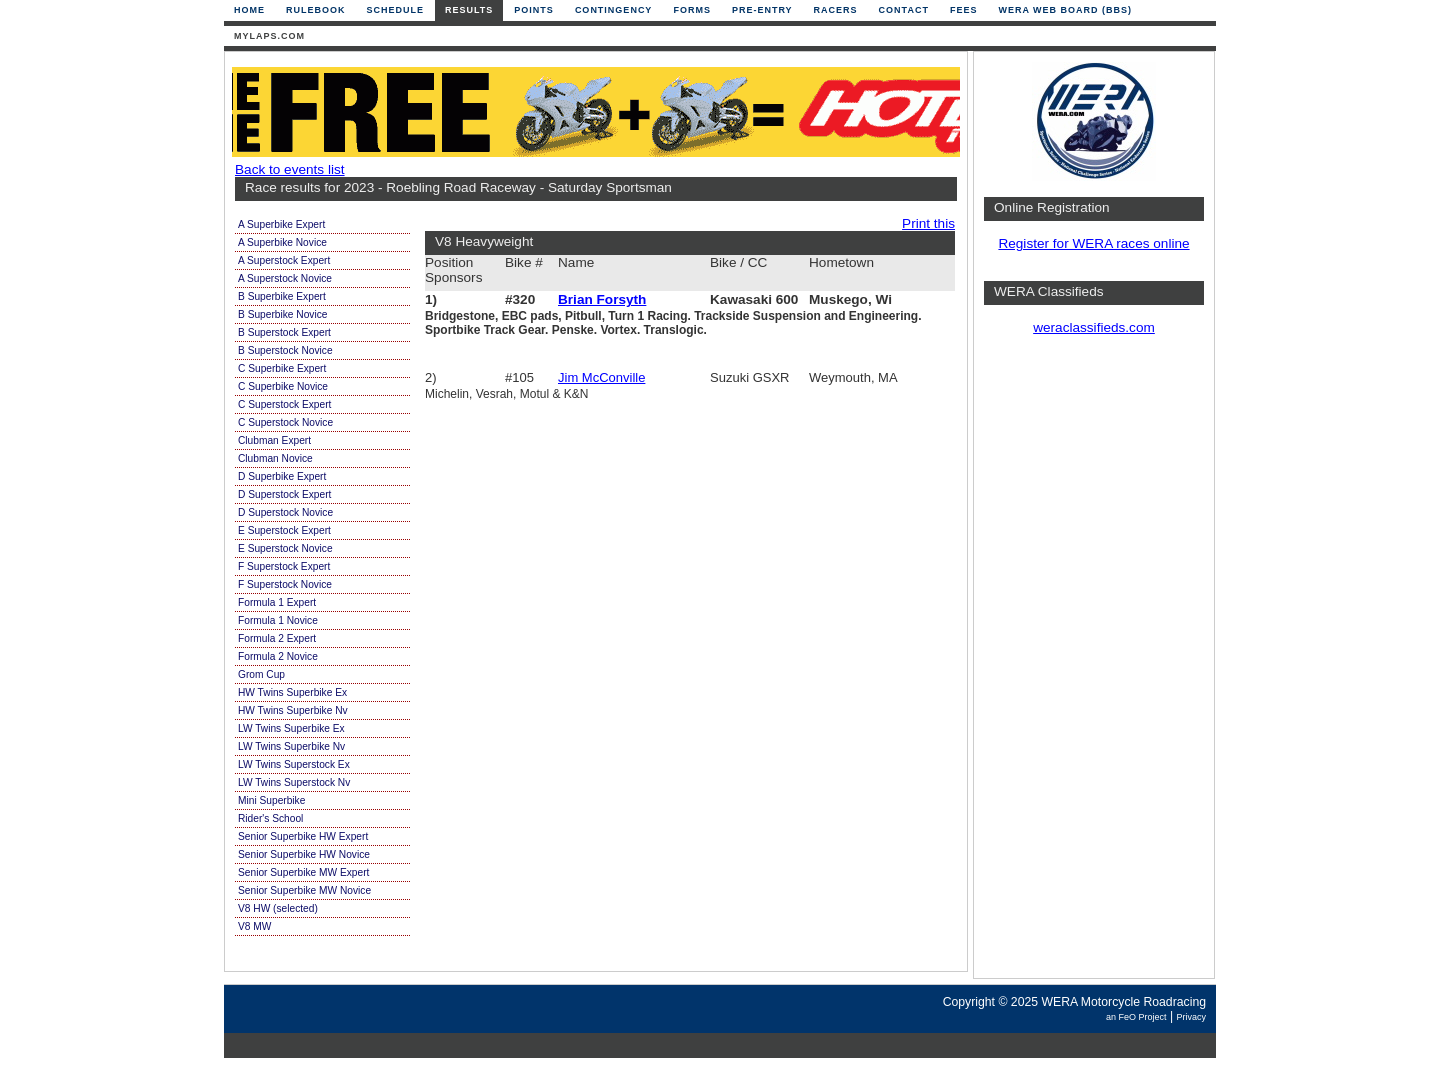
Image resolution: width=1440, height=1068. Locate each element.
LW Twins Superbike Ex (291, 728)
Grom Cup (261, 674)
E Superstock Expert (284, 530)
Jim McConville (601, 377)
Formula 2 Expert (277, 638)
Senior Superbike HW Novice (304, 854)
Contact (904, 10)
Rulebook (316, 10)
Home (249, 10)
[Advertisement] (1094, 665)
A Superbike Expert (281, 224)
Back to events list (290, 169)
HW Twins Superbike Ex (292, 692)
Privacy (1191, 1017)
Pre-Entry (762, 10)
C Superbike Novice (283, 386)
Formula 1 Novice (278, 620)
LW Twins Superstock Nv (294, 782)
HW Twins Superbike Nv (293, 710)
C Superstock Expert (284, 404)
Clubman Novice (275, 458)
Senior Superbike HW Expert (303, 836)
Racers (836, 10)
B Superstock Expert (284, 332)
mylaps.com (269, 36)
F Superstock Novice (285, 584)
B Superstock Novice (285, 350)
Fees (964, 10)
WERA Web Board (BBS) (1065, 10)
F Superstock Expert (284, 566)
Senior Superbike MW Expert (303, 872)
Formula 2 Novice (278, 656)
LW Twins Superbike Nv (291, 746)
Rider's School (270, 818)
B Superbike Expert (282, 296)
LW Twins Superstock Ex (294, 764)
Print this (928, 223)
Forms (692, 10)
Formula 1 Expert (277, 602)
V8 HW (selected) (278, 908)
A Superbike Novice (282, 242)
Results (469, 10)
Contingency (614, 10)
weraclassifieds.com (1094, 327)
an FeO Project (1136, 1017)
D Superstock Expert (284, 494)
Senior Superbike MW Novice (304, 890)
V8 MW (254, 926)
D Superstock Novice (285, 512)
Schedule (396, 10)
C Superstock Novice (285, 422)
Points (534, 10)
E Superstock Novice (285, 548)
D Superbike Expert (282, 476)
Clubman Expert (274, 440)
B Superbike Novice (282, 314)
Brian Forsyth (602, 299)
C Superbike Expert (282, 368)
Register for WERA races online (1093, 243)
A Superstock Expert (284, 260)
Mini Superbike (271, 800)
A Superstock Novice (285, 278)
